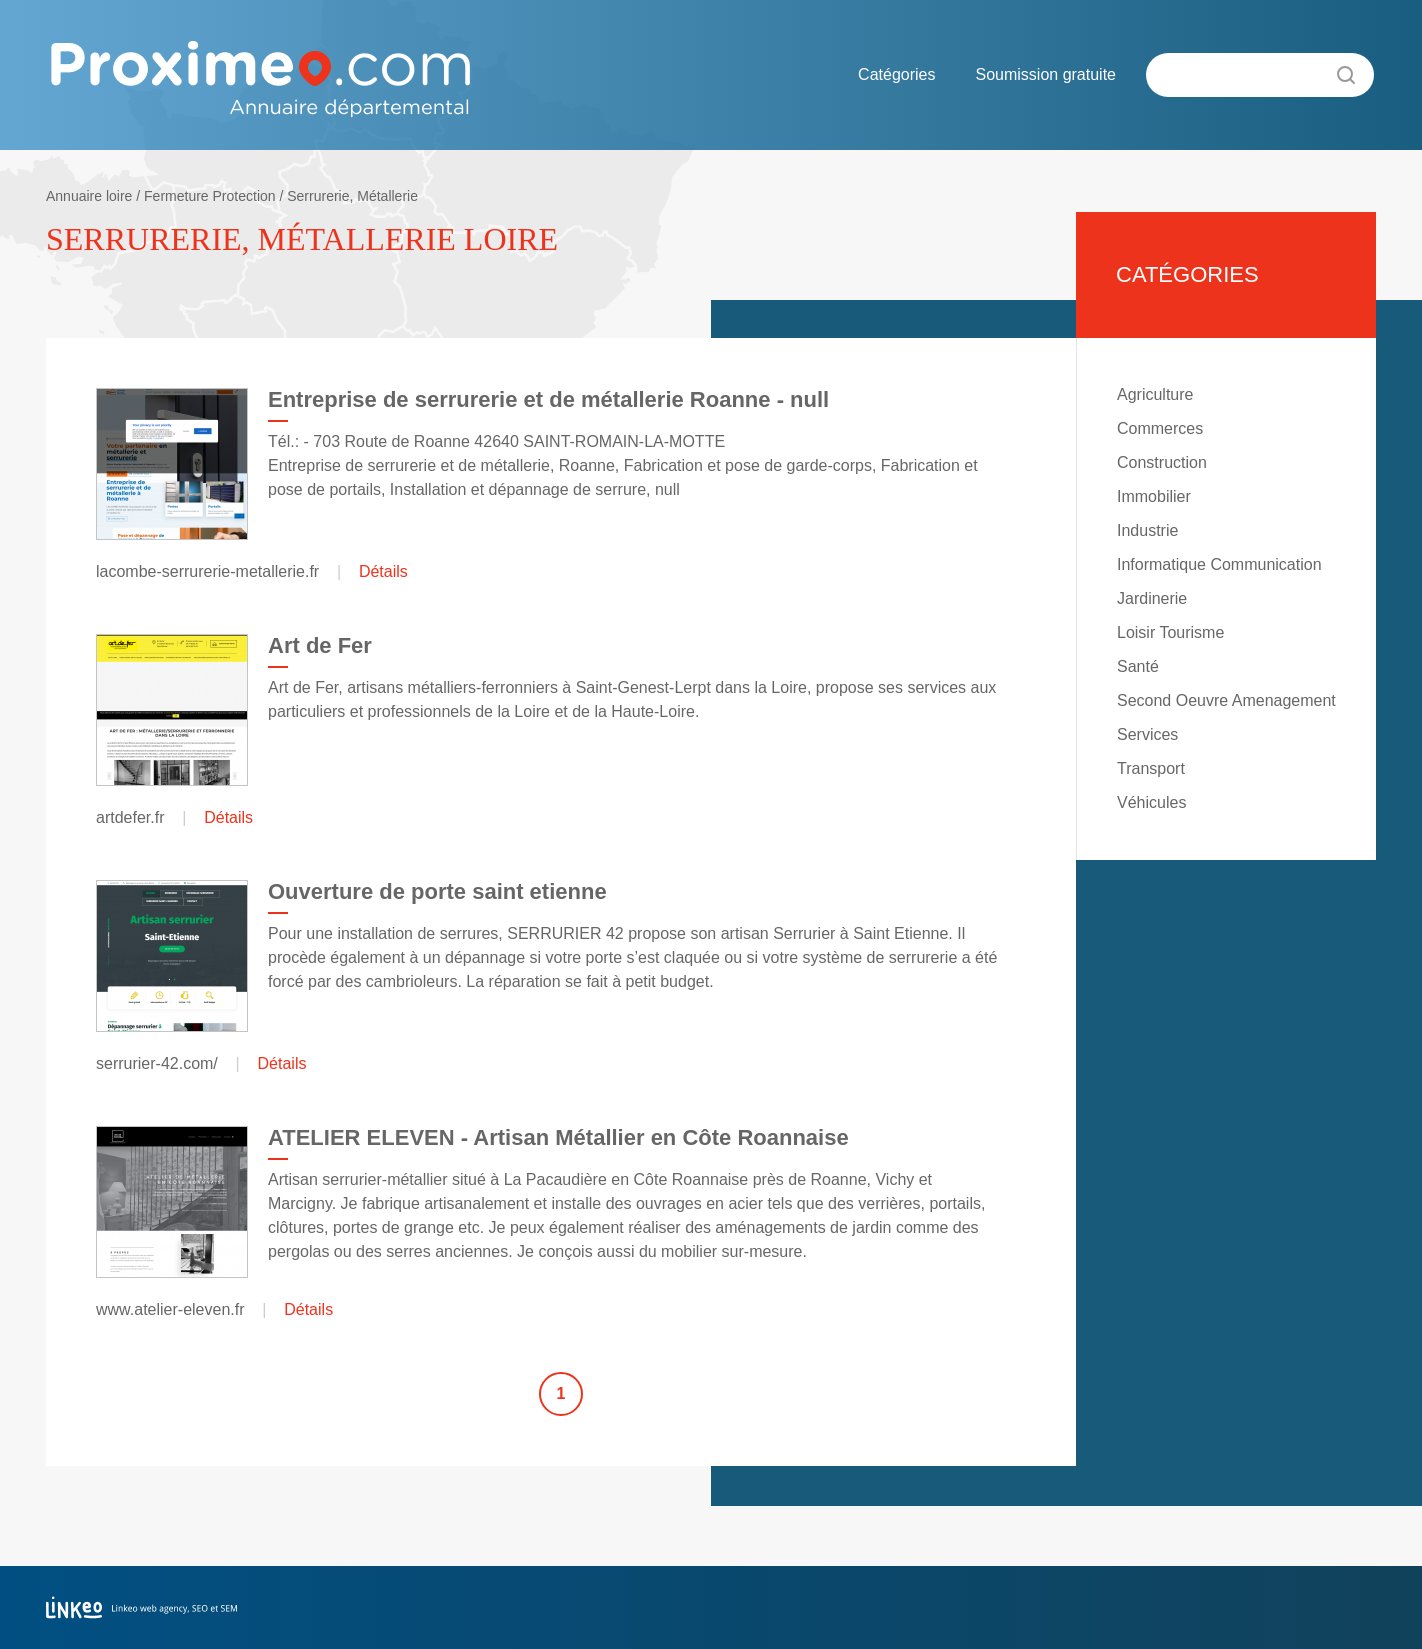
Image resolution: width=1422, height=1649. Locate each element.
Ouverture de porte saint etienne (437, 891)
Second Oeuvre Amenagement (1226, 700)
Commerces (1160, 428)
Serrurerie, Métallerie (352, 196)
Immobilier (1154, 496)
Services (1147, 734)
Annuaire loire (89, 196)
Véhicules (1151, 802)
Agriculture (1155, 394)
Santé (1138, 666)
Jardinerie (1152, 598)
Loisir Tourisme (1170, 632)
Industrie (1147, 530)
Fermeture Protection (210, 196)
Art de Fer (320, 645)
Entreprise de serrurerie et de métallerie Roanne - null (548, 399)
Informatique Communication (1219, 564)
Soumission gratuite (1045, 74)
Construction (1162, 462)
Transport (1151, 768)
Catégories (896, 74)
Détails (383, 571)
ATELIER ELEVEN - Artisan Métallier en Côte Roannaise (558, 1137)
